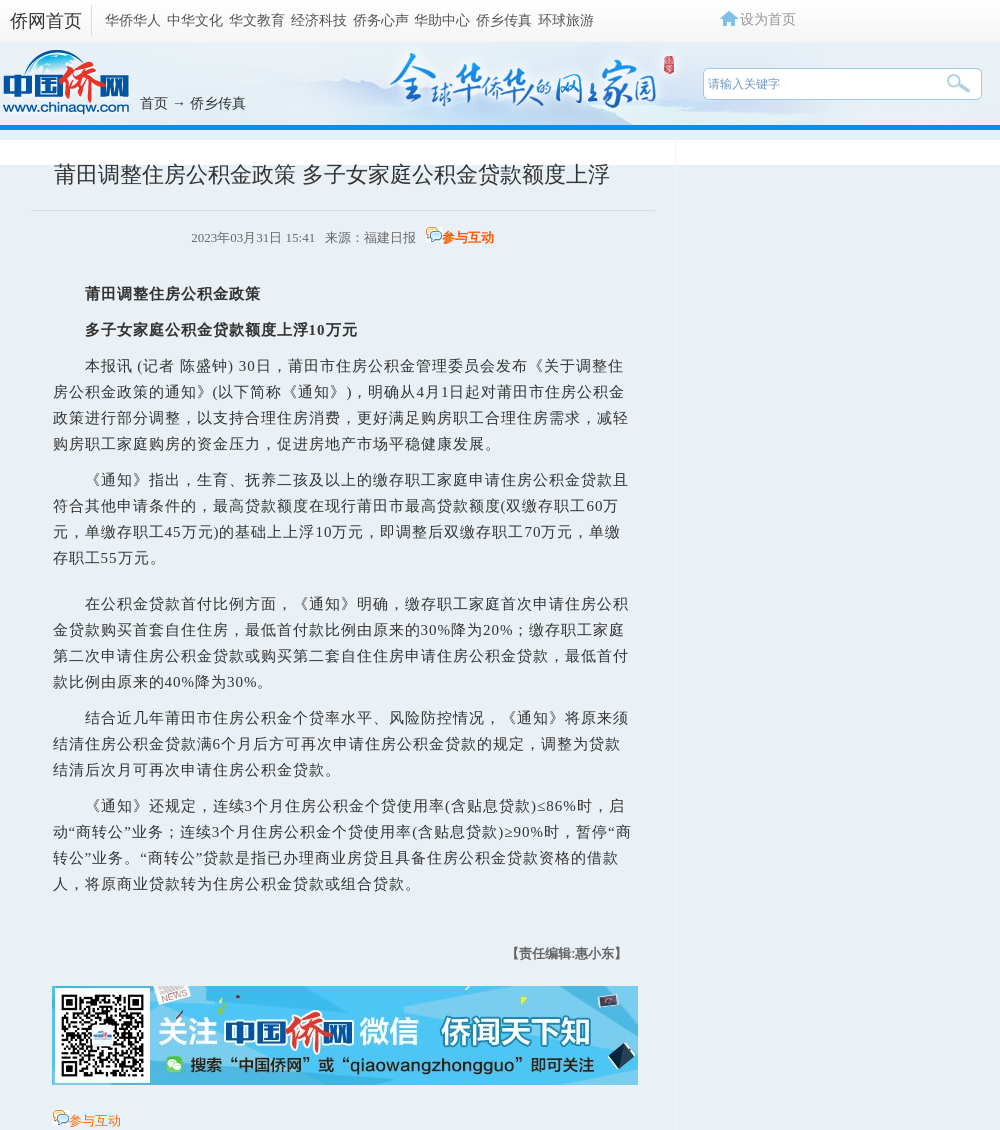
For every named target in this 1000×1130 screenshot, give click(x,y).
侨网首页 (46, 21)
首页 (154, 103)
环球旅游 (566, 20)
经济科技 (319, 20)
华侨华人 (133, 20)
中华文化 (195, 20)
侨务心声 (381, 20)
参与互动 (468, 237)
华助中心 (442, 20)
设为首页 (768, 19)
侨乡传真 (504, 20)
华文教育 (257, 20)
